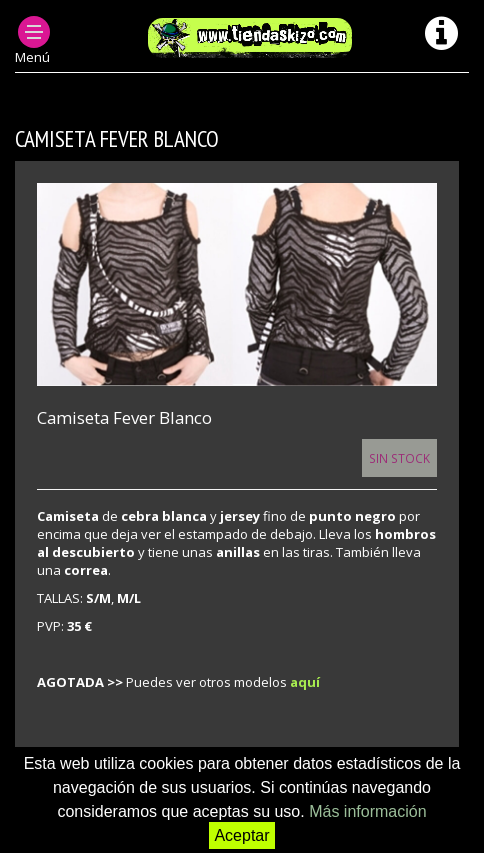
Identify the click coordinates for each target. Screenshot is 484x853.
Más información (367, 811)
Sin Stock (399, 458)
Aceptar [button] (241, 835)
